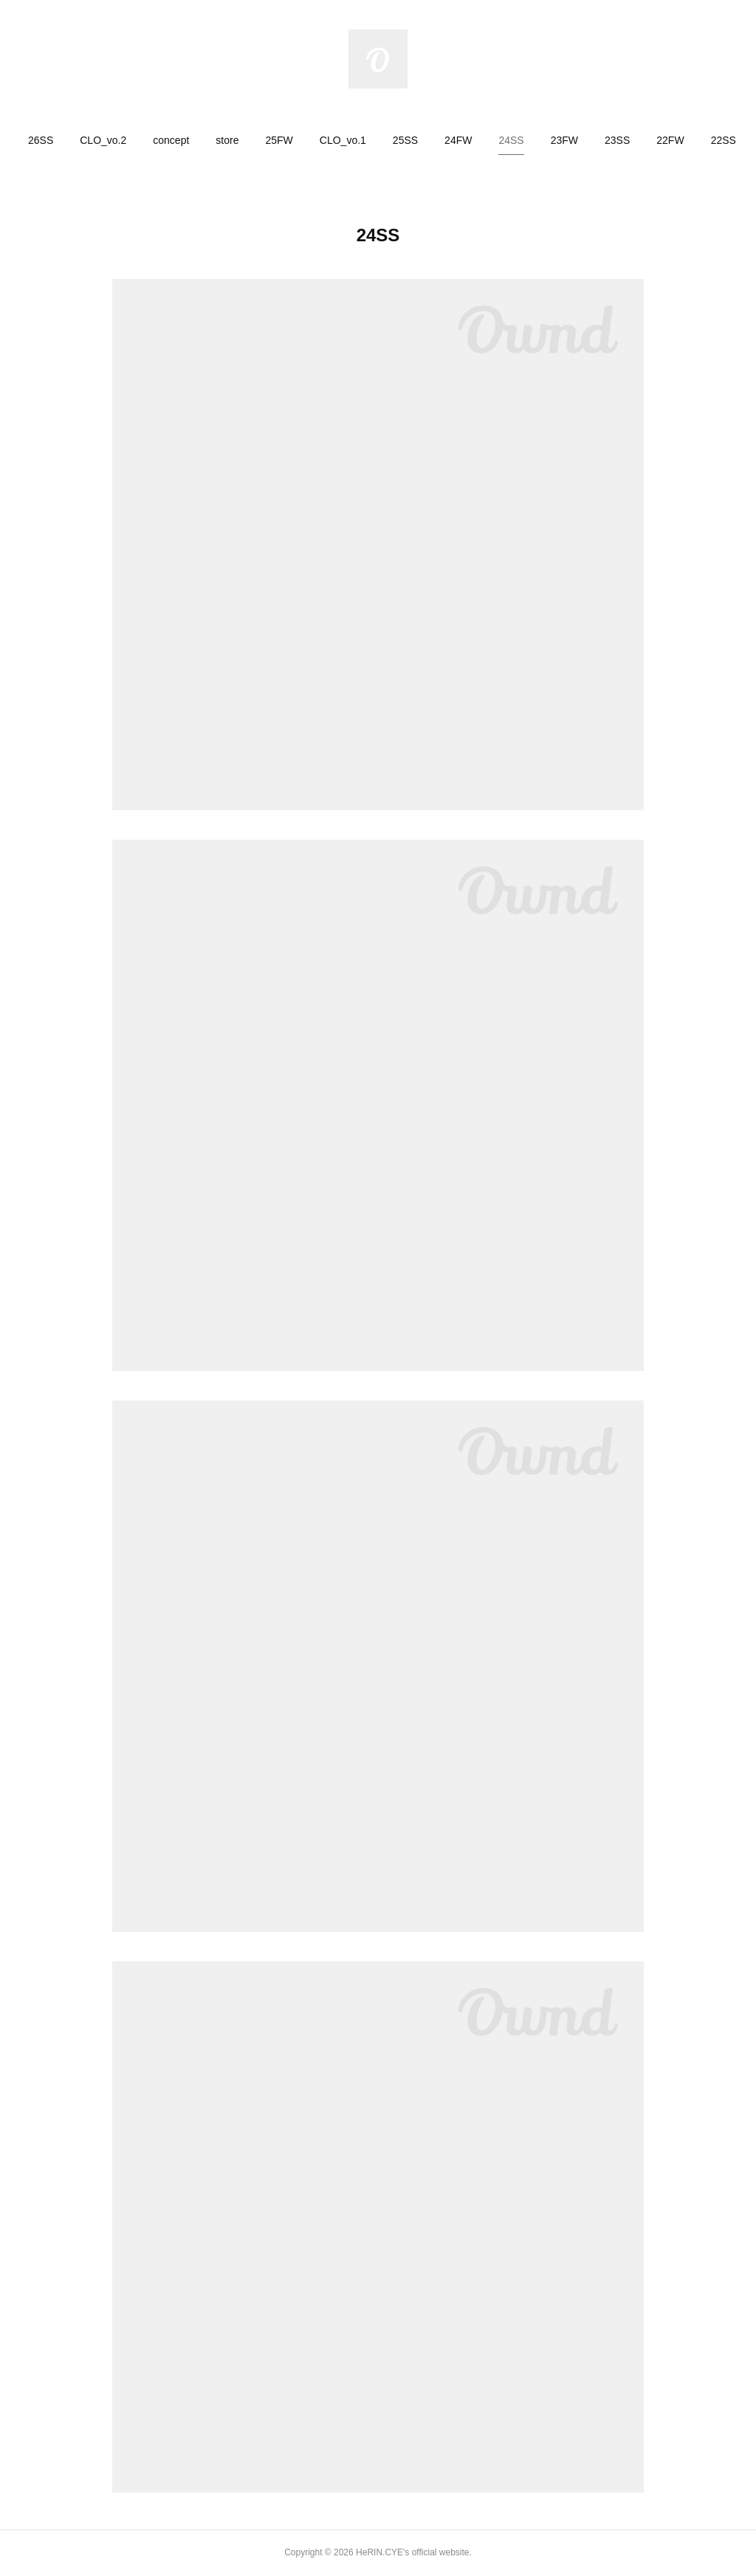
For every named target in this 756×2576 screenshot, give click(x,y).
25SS (405, 140)
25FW (278, 140)
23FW (564, 140)
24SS (510, 140)
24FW (458, 140)
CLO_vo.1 (343, 140)
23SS (617, 140)
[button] (40, 140)
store (227, 140)
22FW (670, 140)
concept (171, 140)
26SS (40, 140)
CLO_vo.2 (103, 140)
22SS (723, 140)
